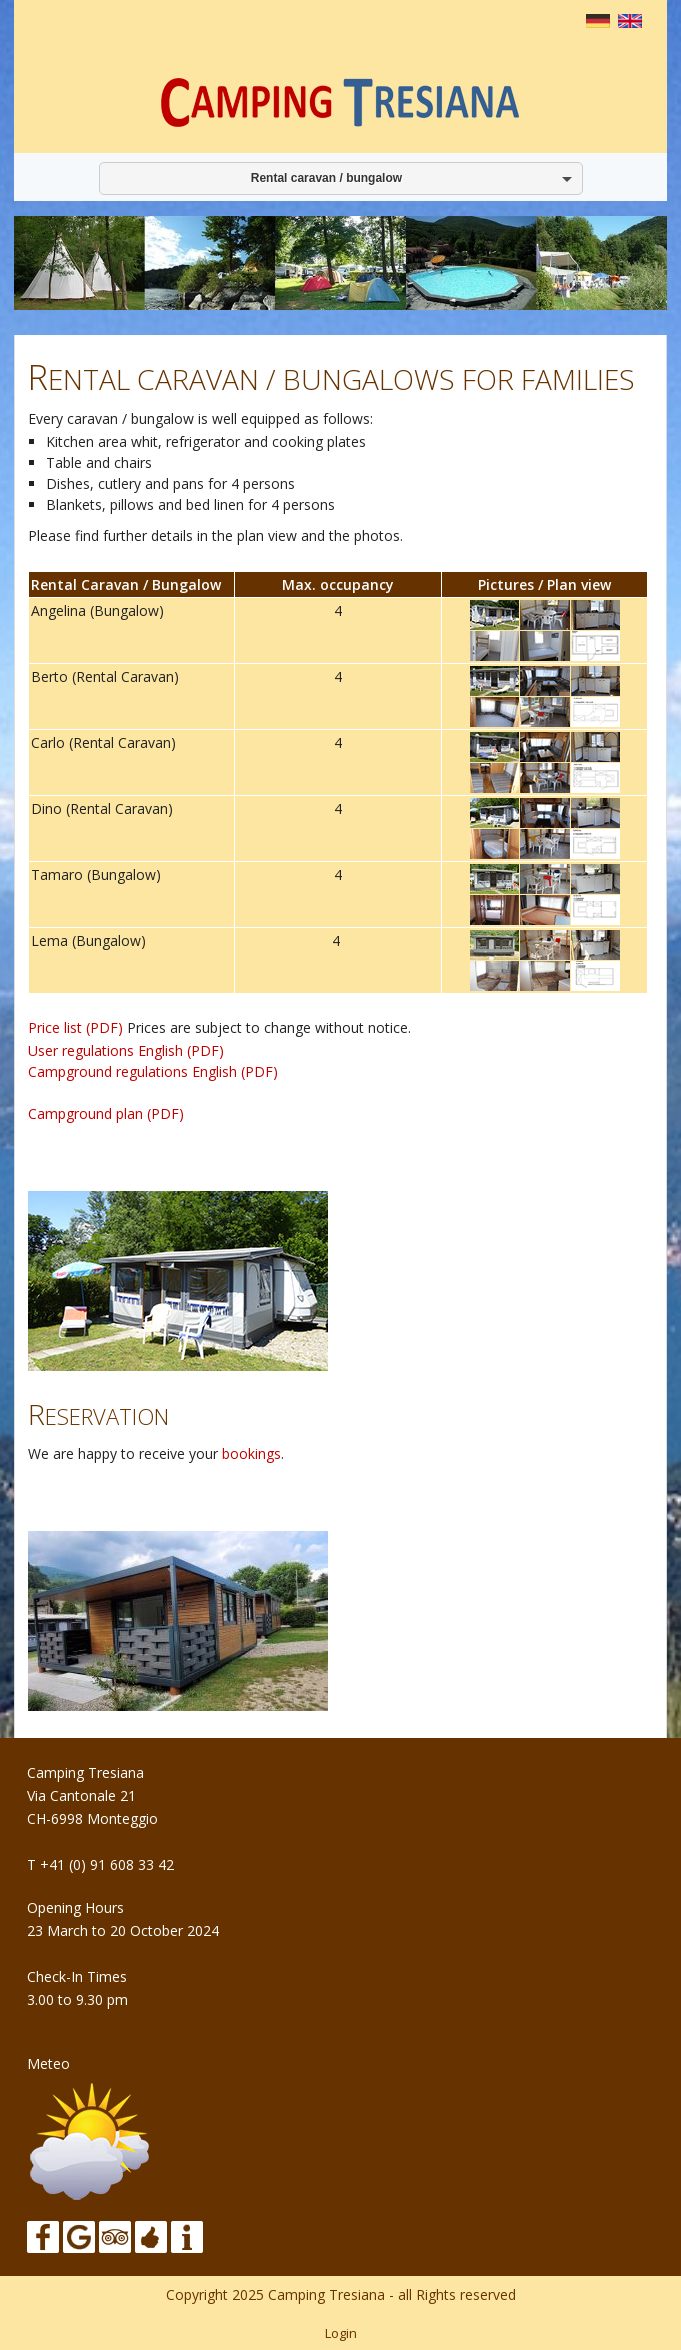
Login (341, 2333)
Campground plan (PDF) (106, 1113)
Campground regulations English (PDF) (153, 1071)
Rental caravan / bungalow (323, 178)
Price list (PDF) (75, 1027)
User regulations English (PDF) (126, 1050)
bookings (251, 1453)
